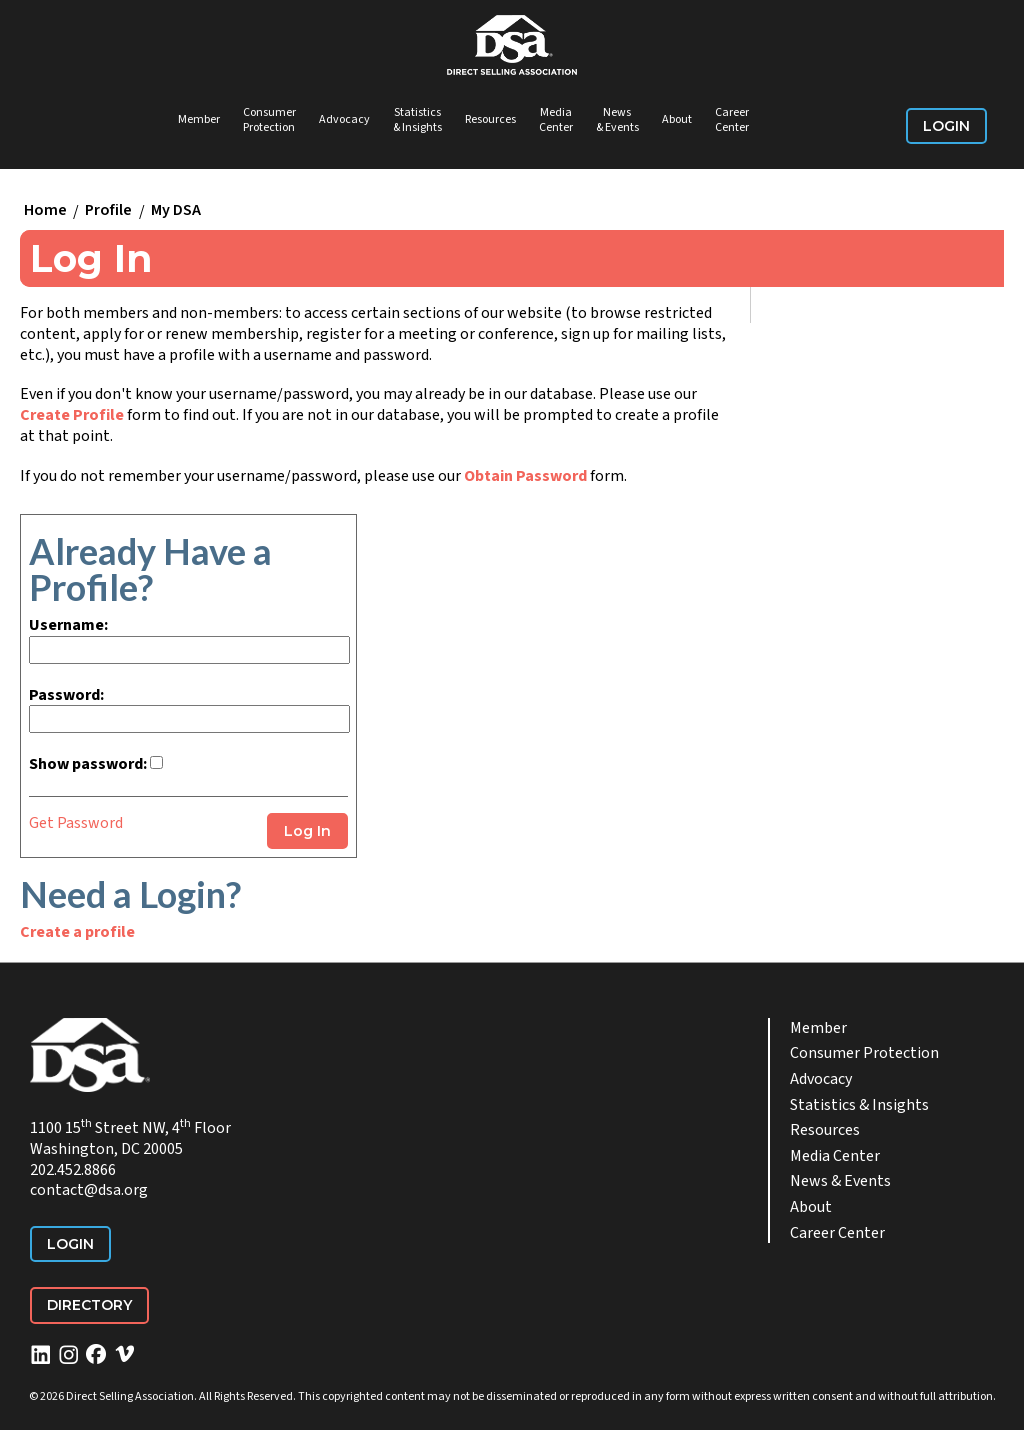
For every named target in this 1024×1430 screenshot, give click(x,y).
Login (946, 126)
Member (199, 119)
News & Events (617, 120)
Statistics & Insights (417, 120)
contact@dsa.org (89, 1190)
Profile (108, 211)
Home (45, 211)
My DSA (176, 211)
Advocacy (344, 119)
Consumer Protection (269, 120)
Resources (490, 119)
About (677, 119)
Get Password (76, 823)
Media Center (556, 120)
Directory (89, 1305)
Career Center (732, 120)
